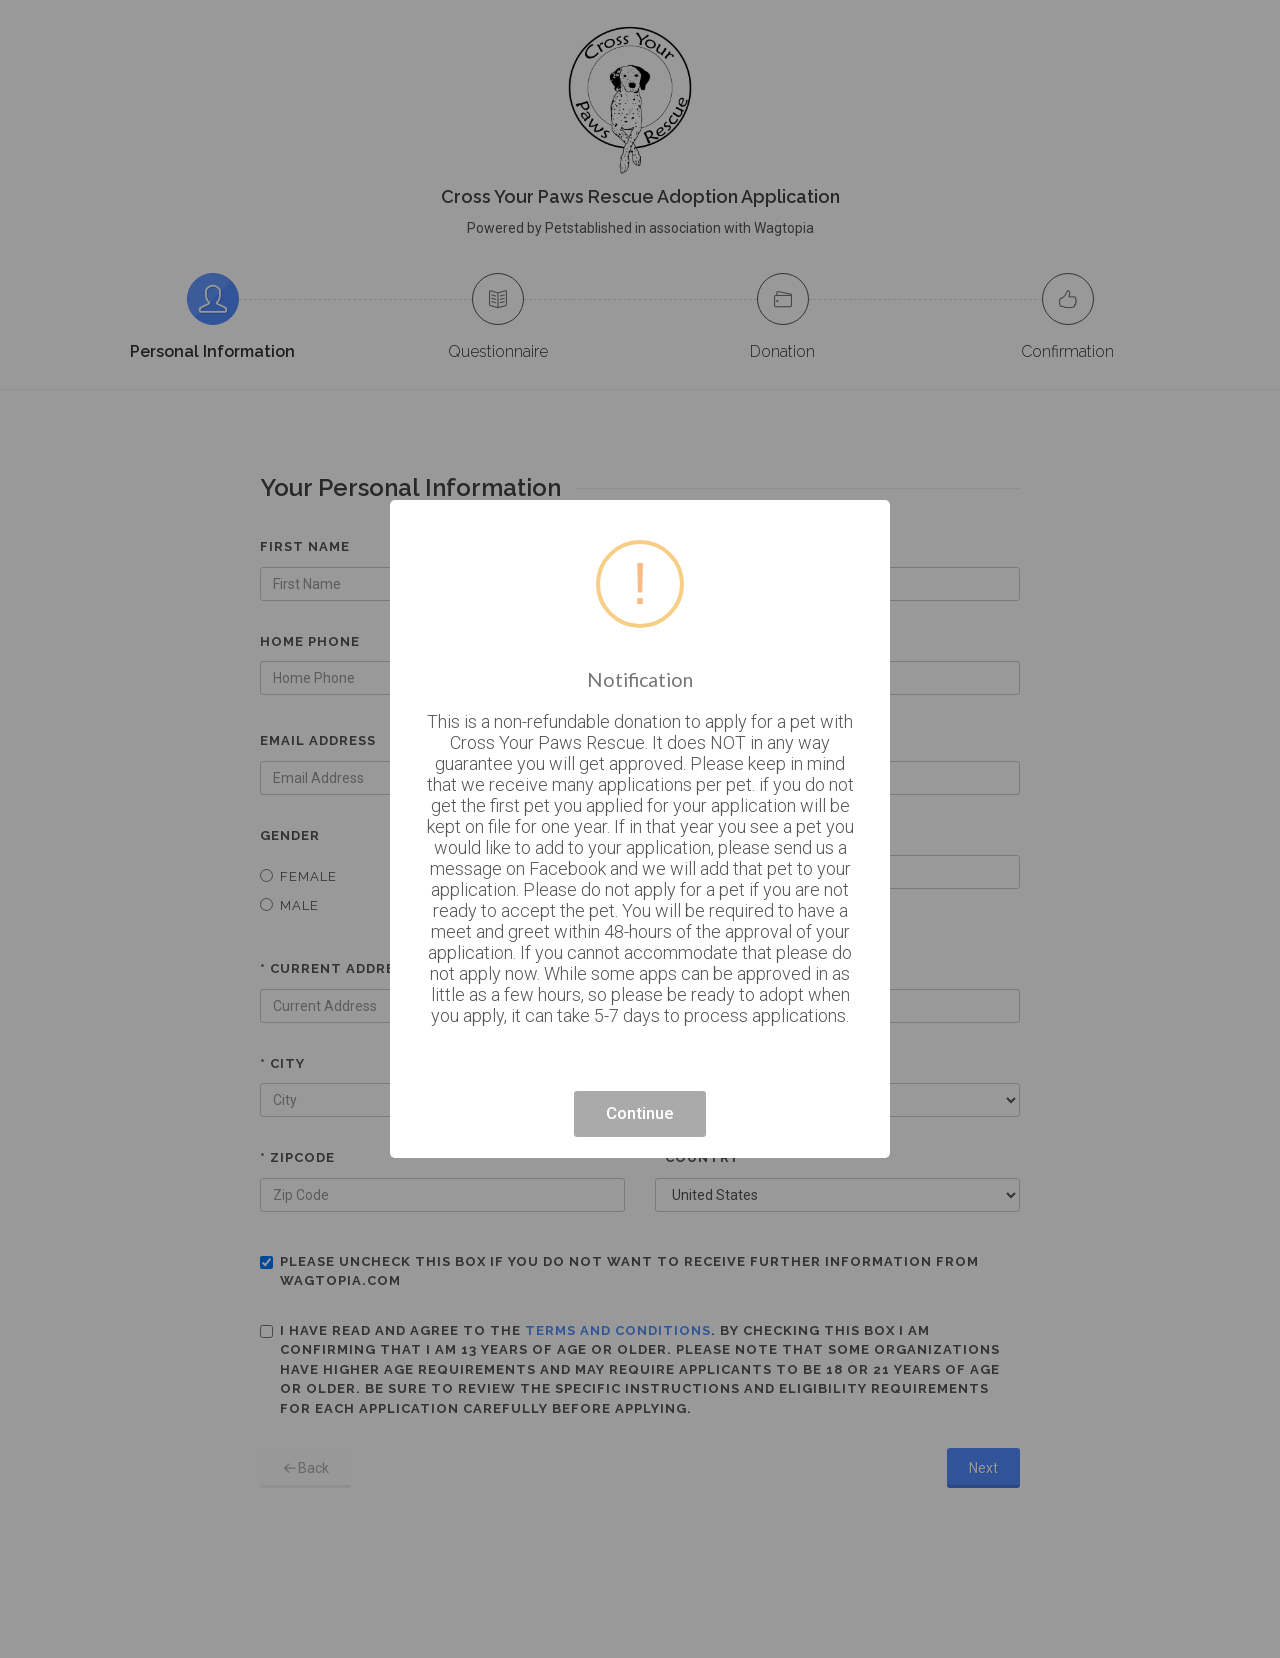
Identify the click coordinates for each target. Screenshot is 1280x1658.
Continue (640, 1113)
